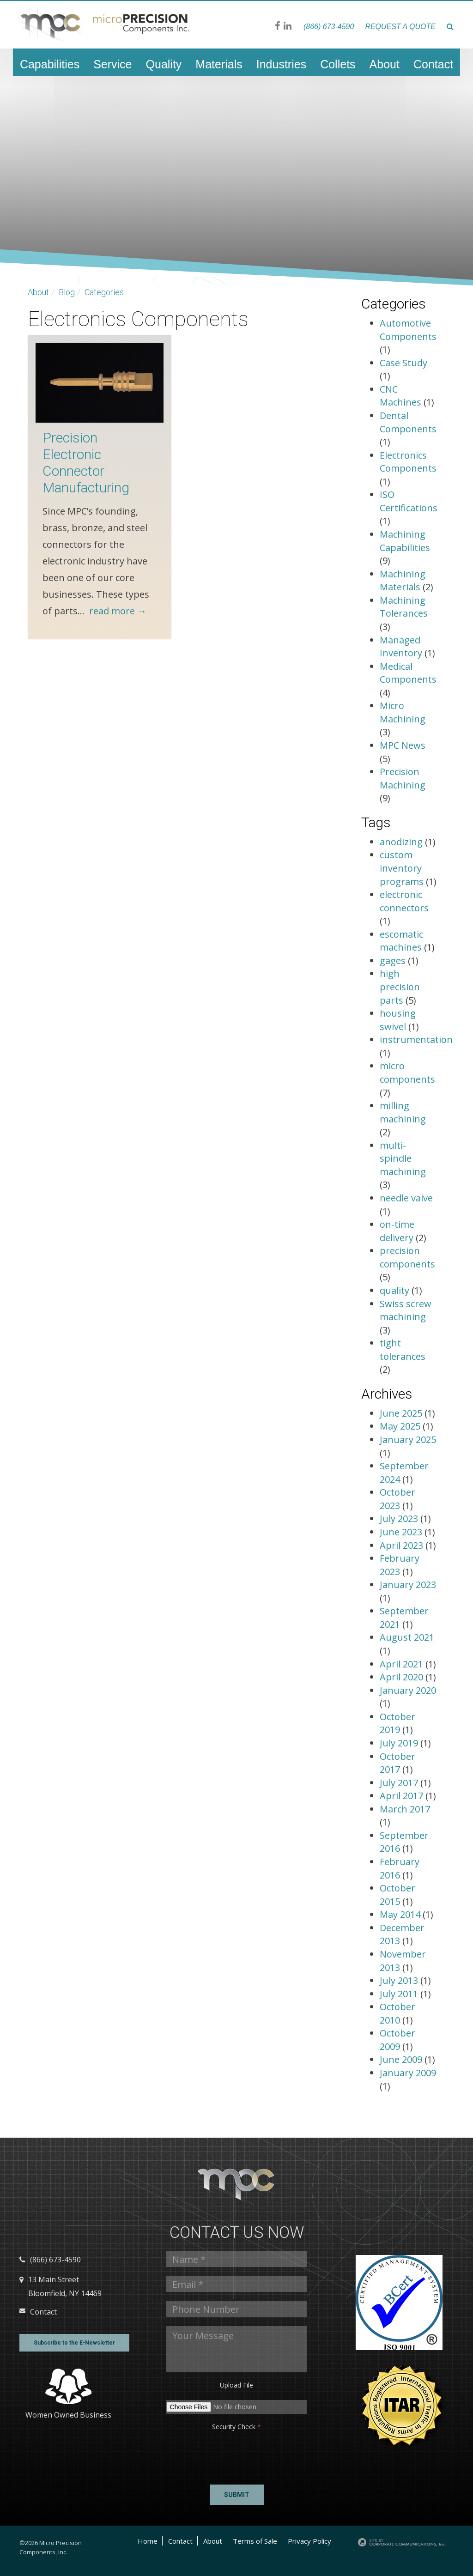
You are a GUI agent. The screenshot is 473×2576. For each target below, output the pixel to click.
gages (393, 960)
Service (112, 64)
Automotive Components (408, 330)
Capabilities (49, 64)
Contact (433, 64)
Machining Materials (402, 581)
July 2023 (400, 1518)
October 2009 (397, 2040)
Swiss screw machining (405, 1310)
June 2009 (402, 2059)
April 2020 (402, 1677)
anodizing (401, 842)
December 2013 (402, 1934)
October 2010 (397, 2013)
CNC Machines (400, 396)
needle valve (406, 1198)
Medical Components (408, 673)
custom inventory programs (402, 868)
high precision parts (400, 986)
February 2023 (399, 1565)
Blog (67, 292)
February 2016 (399, 1868)
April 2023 (402, 1545)
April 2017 (402, 1795)
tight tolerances (402, 1350)
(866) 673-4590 (328, 26)
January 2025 (408, 1439)
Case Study (403, 363)
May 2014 (401, 1914)
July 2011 (400, 1994)
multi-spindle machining (403, 1158)
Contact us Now (237, 2232)
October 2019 (397, 1723)
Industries (281, 64)
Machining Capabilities (405, 541)
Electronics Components (408, 462)
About (385, 64)
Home (148, 2541)
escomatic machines (401, 941)
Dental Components (408, 422)
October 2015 (397, 1895)
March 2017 (405, 1809)
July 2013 (400, 1980)
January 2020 (408, 1690)
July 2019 (400, 1743)
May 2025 (401, 1426)
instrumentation (416, 1039)
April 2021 (402, 1664)
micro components (407, 1072)
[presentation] (202, 2455)
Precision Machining (402, 778)
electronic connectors (404, 901)
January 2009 (408, 2073)
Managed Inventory (401, 647)
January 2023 (408, 1584)
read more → (117, 611)
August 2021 (407, 1637)
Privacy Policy (309, 2541)
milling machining (403, 1112)
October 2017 (397, 1763)
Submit (236, 2494)
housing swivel (398, 1020)
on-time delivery (397, 1231)
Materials (218, 64)
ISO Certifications (408, 501)
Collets (337, 64)
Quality (164, 64)
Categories (104, 292)
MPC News (402, 745)
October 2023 (397, 1499)
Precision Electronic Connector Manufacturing (85, 463)
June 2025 (402, 1413)
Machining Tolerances (404, 607)
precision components (407, 1257)
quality (394, 1290)
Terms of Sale (255, 2541)
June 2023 (402, 1532)
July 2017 (400, 1782)
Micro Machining (402, 712)
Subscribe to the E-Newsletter (74, 2343)
